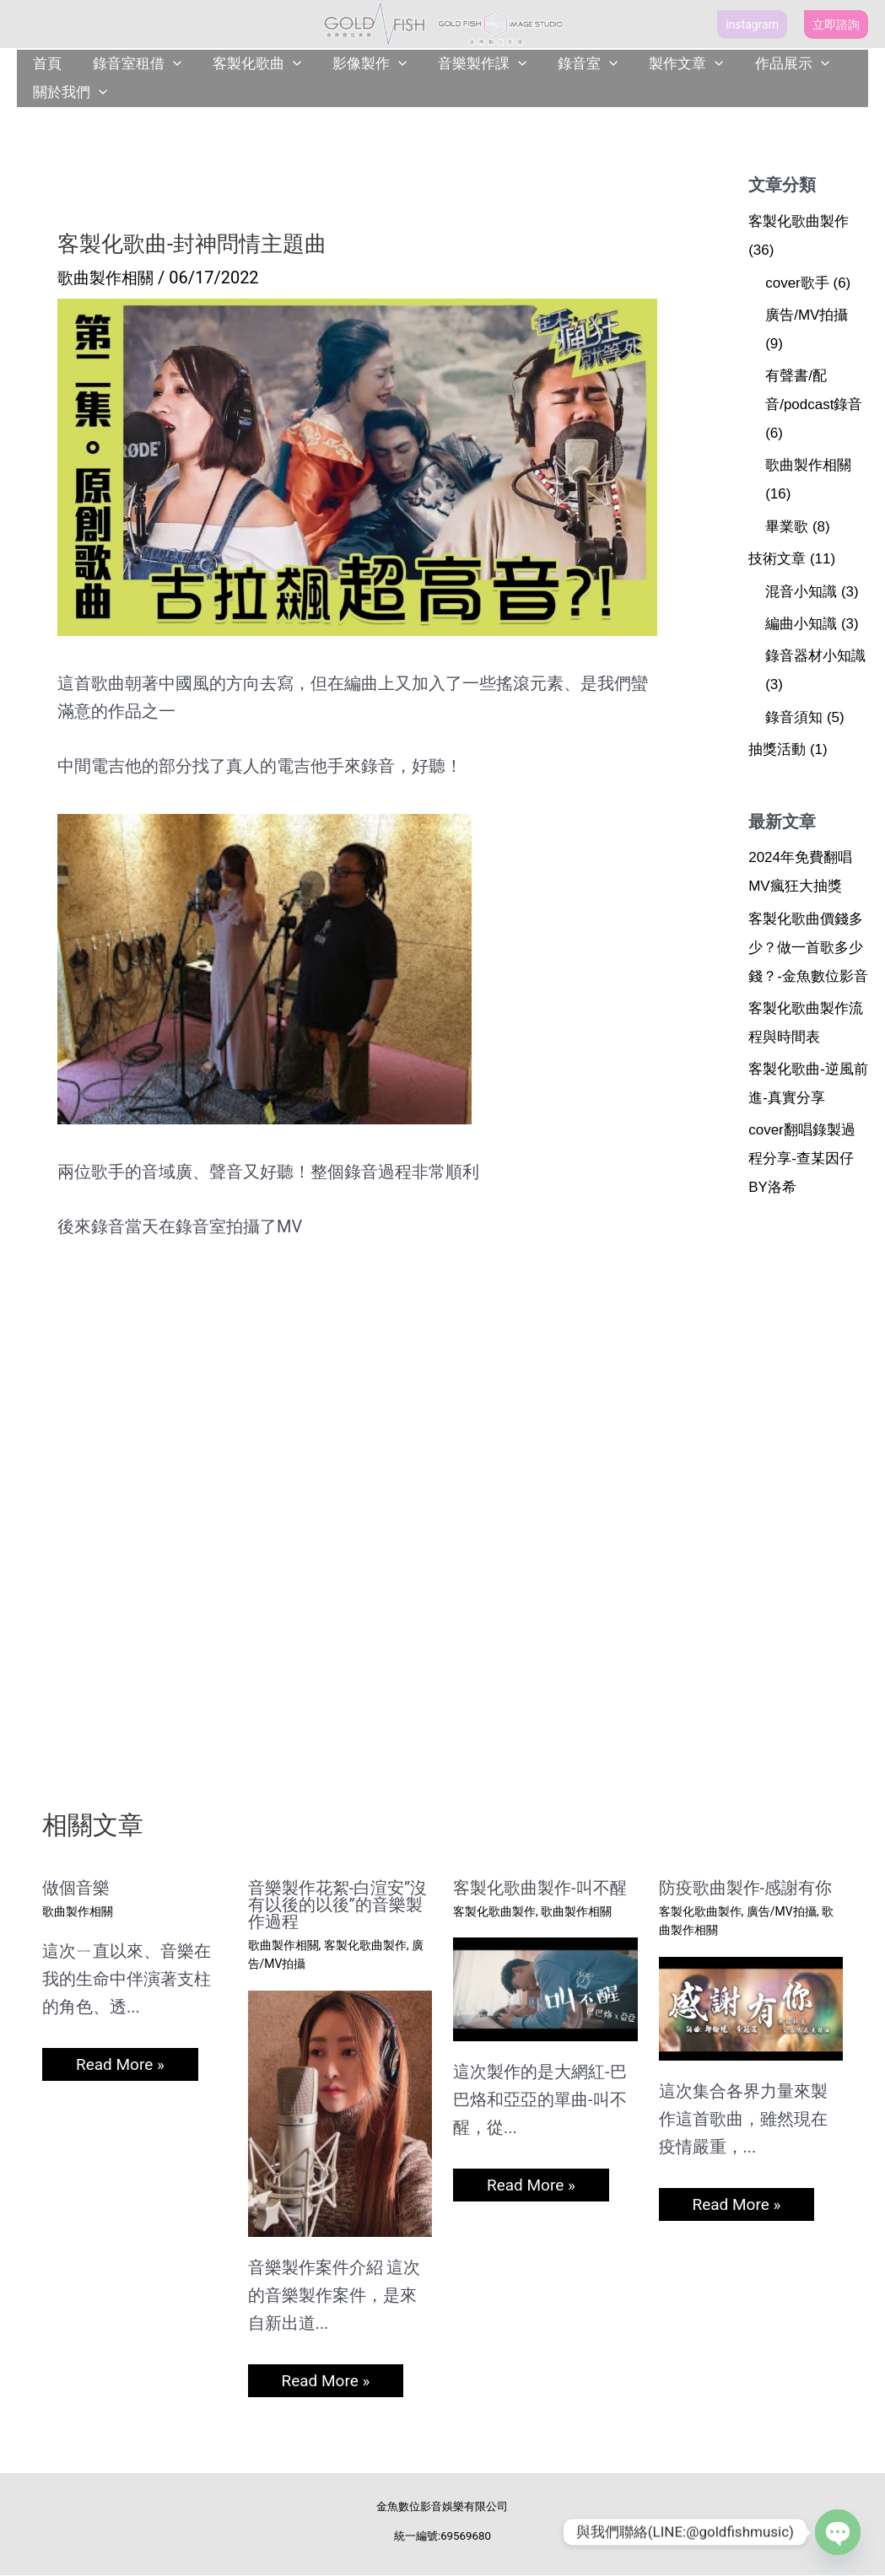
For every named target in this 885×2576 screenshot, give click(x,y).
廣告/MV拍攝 (806, 315)
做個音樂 (76, 1888)
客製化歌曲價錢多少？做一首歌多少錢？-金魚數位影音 (808, 947)
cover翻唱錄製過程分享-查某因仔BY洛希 (801, 1158)
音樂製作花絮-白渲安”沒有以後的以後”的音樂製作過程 (338, 1905)
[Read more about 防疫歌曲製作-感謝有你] (751, 2007)
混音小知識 (801, 592)
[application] (168, 64)
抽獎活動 (777, 749)
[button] (752, 24)
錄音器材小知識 (815, 656)
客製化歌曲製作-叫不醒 (540, 1888)
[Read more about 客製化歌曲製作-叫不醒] (545, 1988)
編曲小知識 (801, 624)
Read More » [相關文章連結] (122, 2065)
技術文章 (777, 559)
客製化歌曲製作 (798, 221)
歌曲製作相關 (108, 277)
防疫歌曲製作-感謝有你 (746, 1888)
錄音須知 (794, 717)
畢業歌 (786, 527)
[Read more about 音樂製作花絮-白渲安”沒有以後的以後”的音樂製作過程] (340, 2112)
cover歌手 (797, 283)
